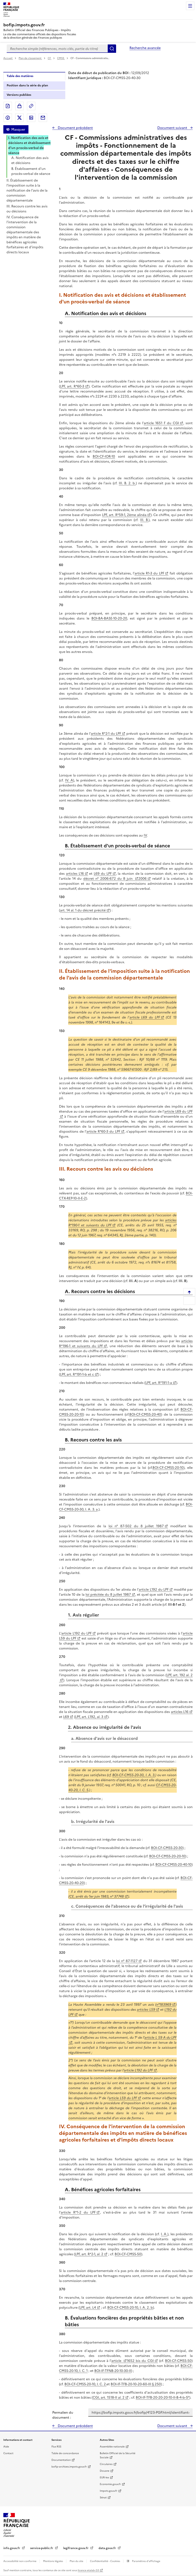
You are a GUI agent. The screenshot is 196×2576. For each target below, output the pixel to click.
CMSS (61, 58)
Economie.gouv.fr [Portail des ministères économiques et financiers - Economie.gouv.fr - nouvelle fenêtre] (110, 2484)
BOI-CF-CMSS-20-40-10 (173, 1864)
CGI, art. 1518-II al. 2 (108, 2397)
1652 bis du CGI (140, 2360)
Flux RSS (56, 2447)
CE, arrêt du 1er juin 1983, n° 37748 (96, 1896)
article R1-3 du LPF (149, 573)
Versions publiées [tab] (19, 95)
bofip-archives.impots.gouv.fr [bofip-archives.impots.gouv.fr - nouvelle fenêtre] (69, 2467)
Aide (6, 2447)
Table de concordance (65, 2453)
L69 (66, 1716)
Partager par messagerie (43, 118)
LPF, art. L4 (87, 2307)
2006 (142, 878)
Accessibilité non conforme (20, 2561)
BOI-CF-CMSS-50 (128, 2254)
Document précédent (75, 127)
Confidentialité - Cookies (105, 2561)
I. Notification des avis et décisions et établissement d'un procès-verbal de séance (29, 145)
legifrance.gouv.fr (76, 2548)
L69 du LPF (102, 873)
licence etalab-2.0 (88, 2570)
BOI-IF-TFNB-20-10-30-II (112, 2370)
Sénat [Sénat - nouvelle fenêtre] (103, 2497)
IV (145, 835)
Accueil (8, 58)
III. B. (144, 519)
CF (49, 58)
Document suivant (172, 127)
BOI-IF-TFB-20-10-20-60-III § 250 (136, 2384)
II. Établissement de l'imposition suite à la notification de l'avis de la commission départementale (26, 190)
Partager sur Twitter (19, 118)
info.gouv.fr (12, 2548)
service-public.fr (42, 2548)
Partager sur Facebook (8, 118)
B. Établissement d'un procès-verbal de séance (30, 171)
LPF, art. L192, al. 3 (89, 1716)
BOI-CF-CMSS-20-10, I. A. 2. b (130, 2307)
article (117, 2360)
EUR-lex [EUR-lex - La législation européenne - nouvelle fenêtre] (104, 2477)
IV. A (69, 780)
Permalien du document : (62, 2415)
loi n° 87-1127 (127, 1960)
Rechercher (112, 48)
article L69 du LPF (144, 1017)
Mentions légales (53, 2561)
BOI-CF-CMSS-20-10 (167, 1467)
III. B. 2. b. (127, 483)
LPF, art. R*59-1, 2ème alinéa (124, 514)
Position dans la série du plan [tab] (27, 85)
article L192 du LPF (154, 1589)
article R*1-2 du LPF (78, 2212)
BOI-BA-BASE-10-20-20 (109, 618)
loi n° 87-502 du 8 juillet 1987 (136, 1525)
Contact (8, 2453)
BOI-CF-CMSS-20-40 (145, 1414)
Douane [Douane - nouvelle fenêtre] (104, 2471)
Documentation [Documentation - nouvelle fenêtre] (61, 2460)
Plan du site (77, 2561)
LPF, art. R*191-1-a (158, 1382)
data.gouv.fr (108, 2548)
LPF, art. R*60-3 (72, 386)
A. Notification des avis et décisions (30, 160)
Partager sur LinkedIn (31, 118)
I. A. (164, 2233)
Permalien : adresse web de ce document (31, 106)
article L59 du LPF (123, 2097)
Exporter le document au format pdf (8, 106)
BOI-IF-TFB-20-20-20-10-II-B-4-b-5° (162, 2397)
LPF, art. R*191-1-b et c (77, 1374)
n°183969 (163, 2004)
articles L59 (146, 2009)
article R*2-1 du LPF (106, 733)
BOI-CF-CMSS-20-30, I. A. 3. (133, 1774)
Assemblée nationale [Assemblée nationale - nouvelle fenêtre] (112, 2447)
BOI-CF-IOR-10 (104, 456)
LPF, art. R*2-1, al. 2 (89, 2254)
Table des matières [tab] (20, 76)
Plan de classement (30, 58)
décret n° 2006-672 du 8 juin (108, 878)
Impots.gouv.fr (108, 2491)
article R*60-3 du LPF (103, 1131)
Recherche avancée (145, 47)
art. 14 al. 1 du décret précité (83, 910)
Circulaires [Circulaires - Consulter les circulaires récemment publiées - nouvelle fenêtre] (106, 2464)
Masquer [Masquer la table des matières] (18, 129)
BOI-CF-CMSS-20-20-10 (167, 1856)
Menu (190, 6)
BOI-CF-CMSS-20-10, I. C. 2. (85, 2384)
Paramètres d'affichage (145, 2561)
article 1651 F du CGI (161, 422)
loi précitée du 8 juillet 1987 (108, 1594)
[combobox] (57, 48)
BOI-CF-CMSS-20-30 (167, 1847)
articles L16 (75, 873)
